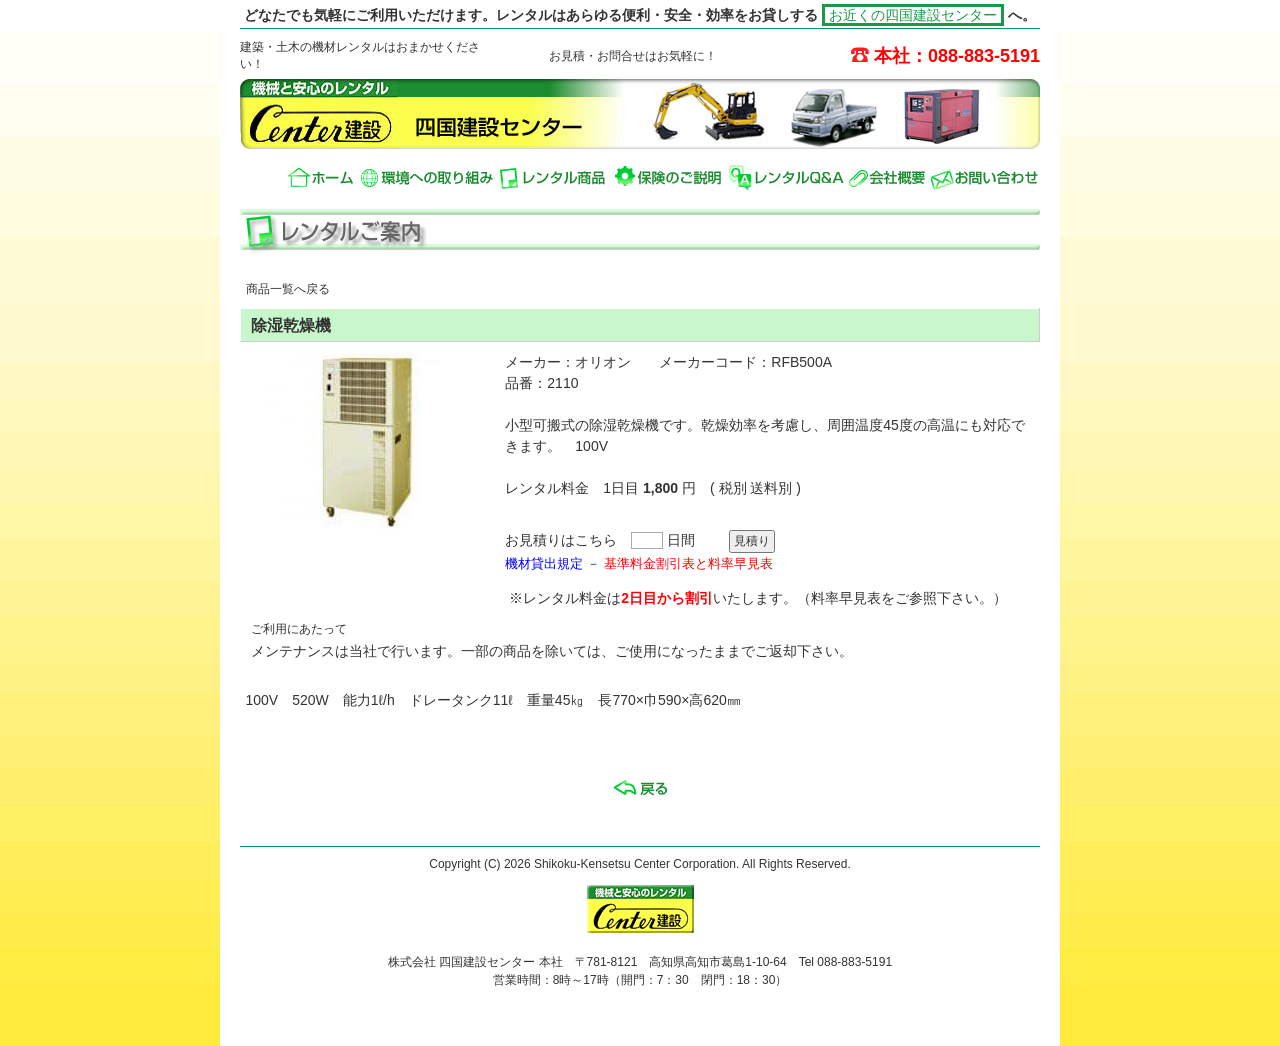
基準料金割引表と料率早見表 (688, 563)
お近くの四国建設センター (913, 15)
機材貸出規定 (544, 563)
